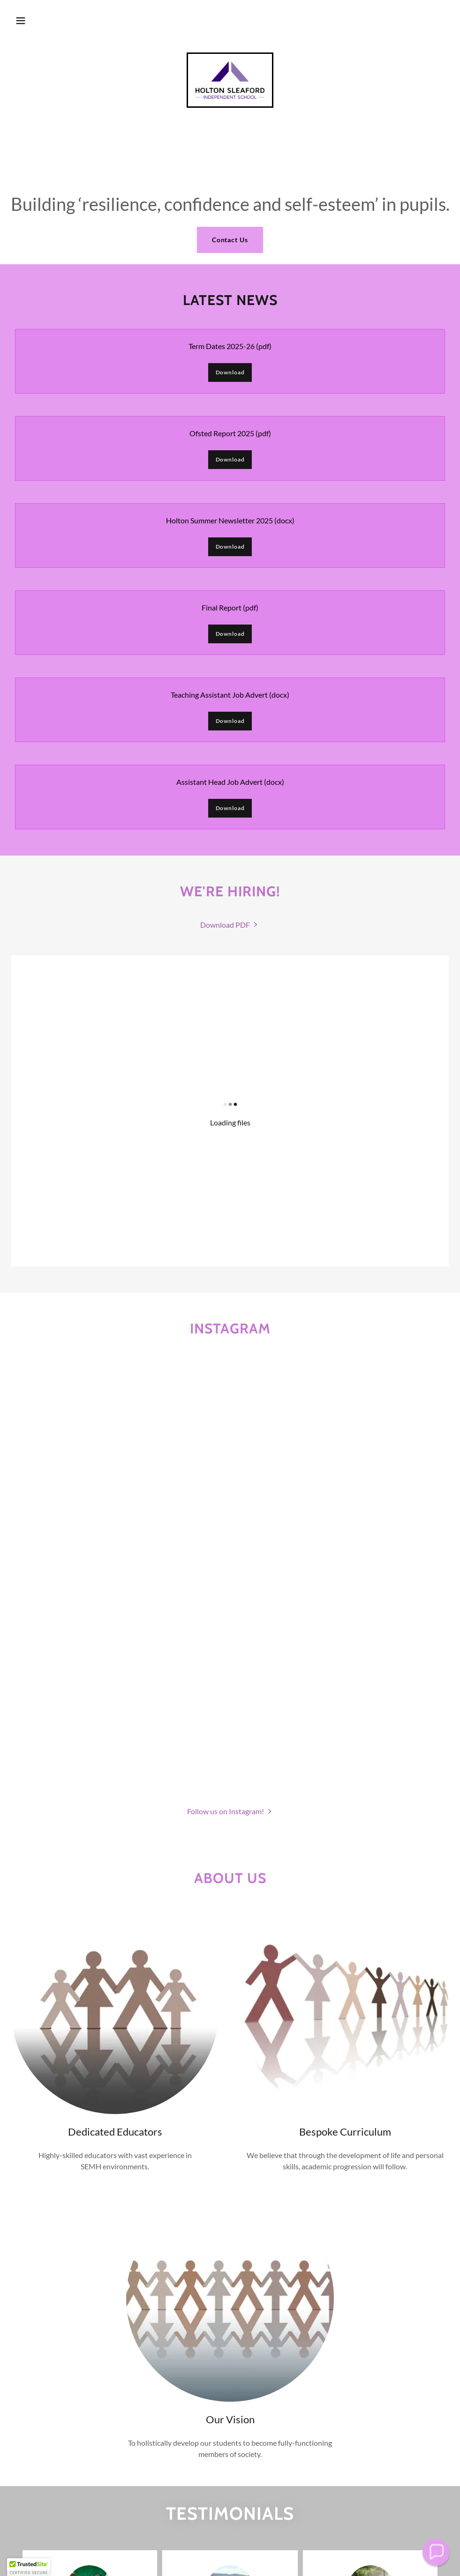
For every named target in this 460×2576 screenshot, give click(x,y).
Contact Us (230, 240)
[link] (230, 80)
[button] (20, 20)
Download (230, 372)
